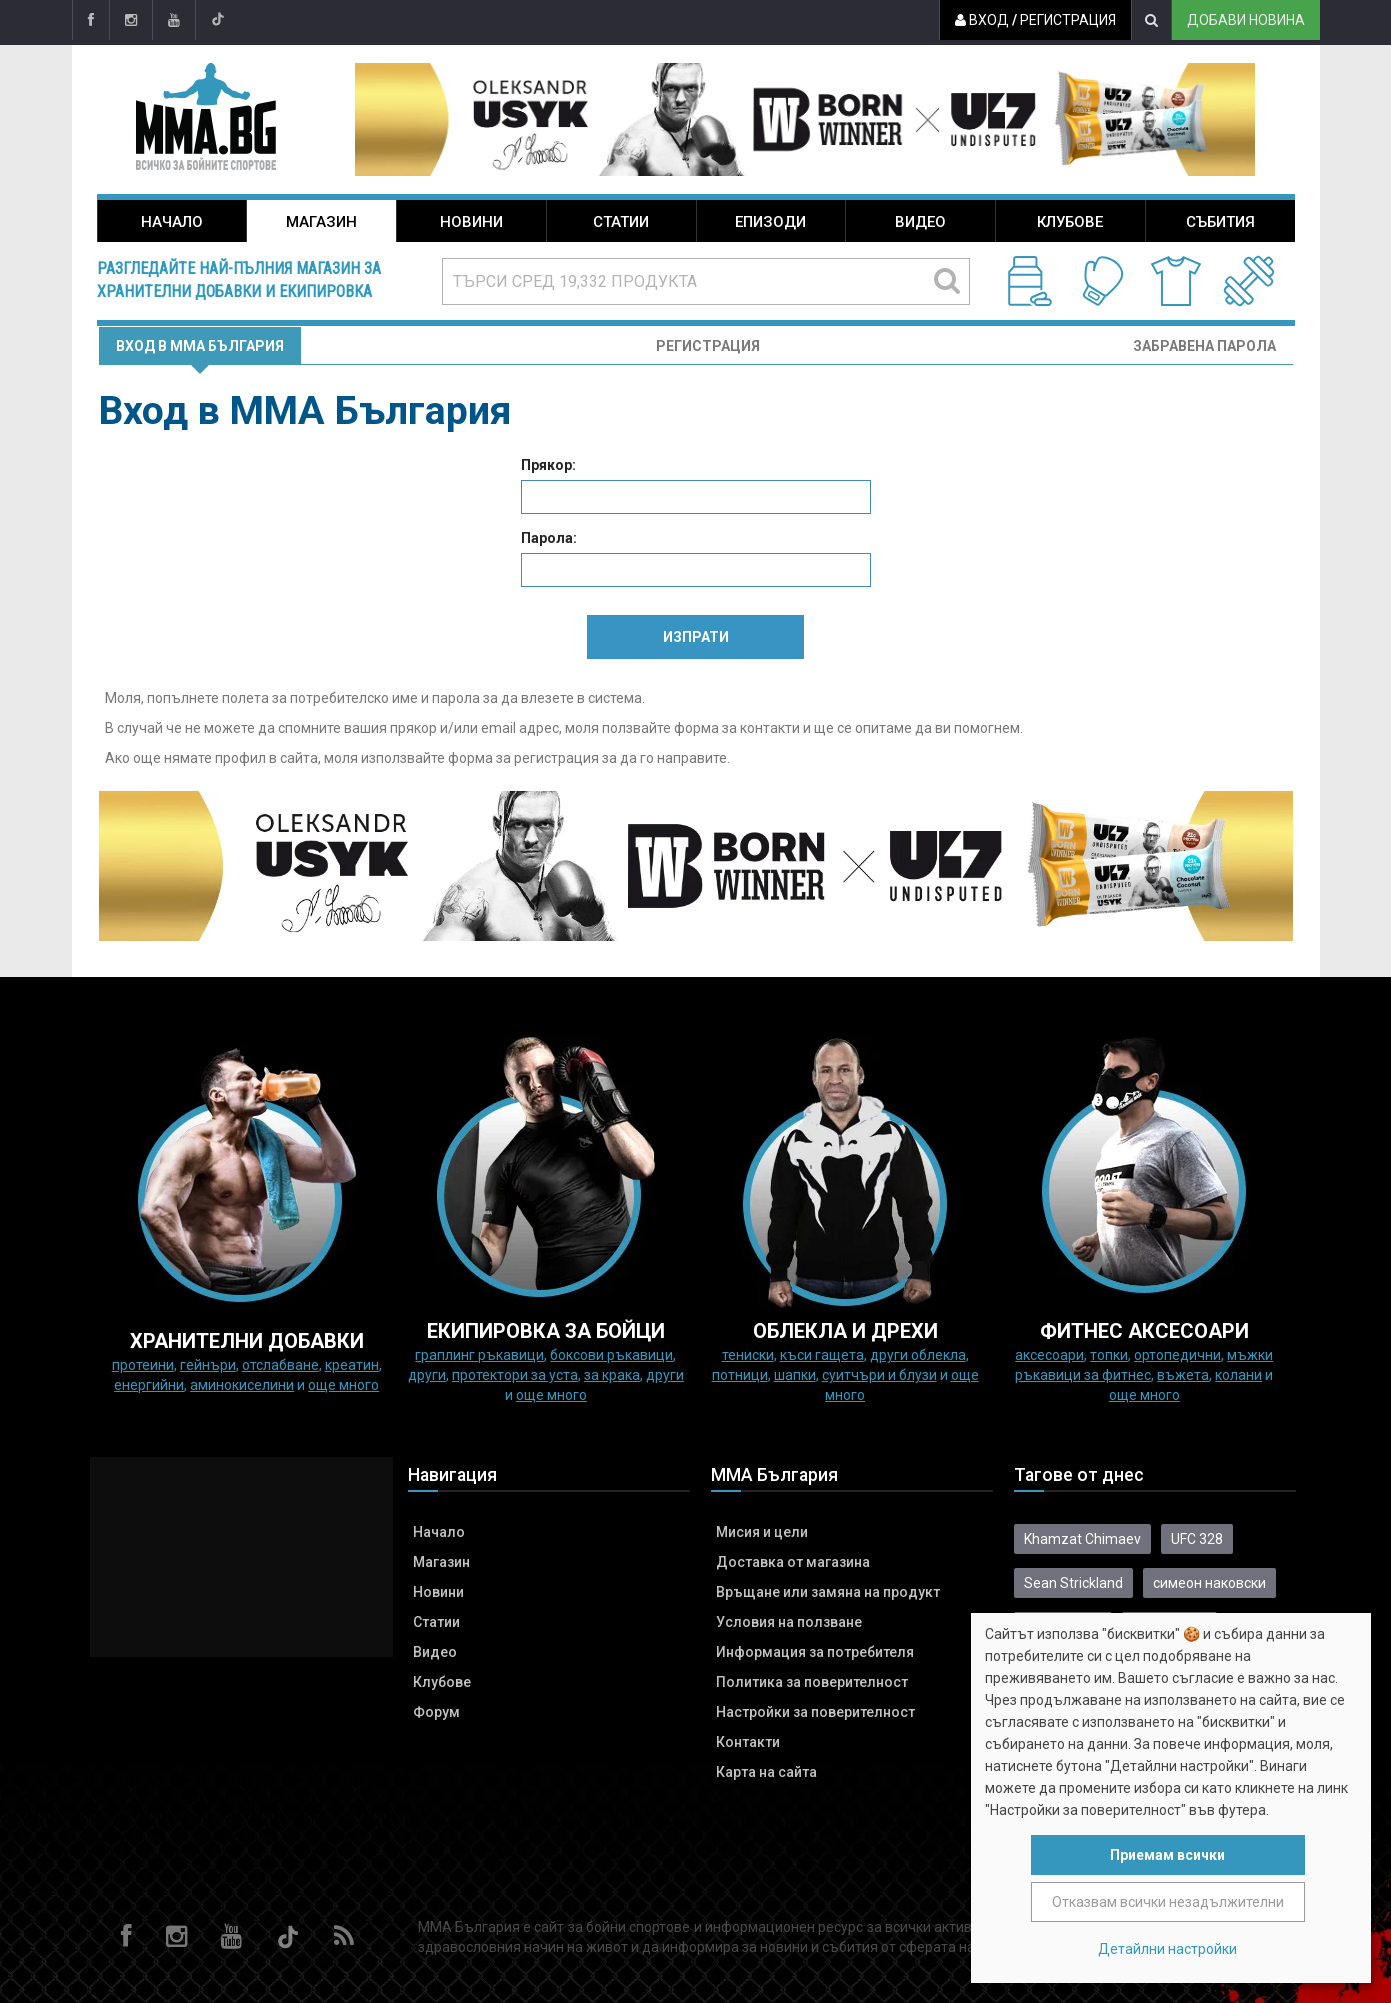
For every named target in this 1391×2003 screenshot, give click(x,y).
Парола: (549, 538)
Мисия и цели (762, 1532)
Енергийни (149, 1385)
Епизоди (770, 222)
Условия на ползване (789, 1622)
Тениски (748, 1355)
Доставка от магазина (793, 1562)
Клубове (1070, 222)
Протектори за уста (515, 1375)
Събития (1220, 222)
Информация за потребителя (815, 1652)
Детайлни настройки (1167, 1949)
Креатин (352, 1365)
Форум (436, 1712)
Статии (621, 222)
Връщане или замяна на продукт (828, 1592)
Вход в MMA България (200, 346)
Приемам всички (1167, 1855)
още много (343, 1385)
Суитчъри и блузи (879, 1375)
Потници (740, 1375)
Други (427, 1375)
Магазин (321, 222)
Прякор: (548, 465)
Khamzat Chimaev (1082, 1539)
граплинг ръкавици (479, 1355)
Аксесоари (1049, 1355)
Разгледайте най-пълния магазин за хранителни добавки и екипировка (239, 280)
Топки (1109, 1355)
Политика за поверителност (812, 1682)
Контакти (748, 1742)
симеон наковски (1209, 1583)
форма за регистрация (523, 758)
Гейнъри (208, 1365)
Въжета (1183, 1375)
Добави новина (1246, 20)
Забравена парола (1204, 346)
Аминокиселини (242, 1385)
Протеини (143, 1365)
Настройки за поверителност (815, 1712)
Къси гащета (822, 1355)
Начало (172, 222)
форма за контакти (737, 728)
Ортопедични (1177, 1355)
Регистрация (1068, 20)
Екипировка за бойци (546, 1331)
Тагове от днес (1079, 1475)
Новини (471, 222)
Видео (920, 222)
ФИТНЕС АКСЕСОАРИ (1144, 1331)
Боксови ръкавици (611, 1355)
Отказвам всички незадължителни (1168, 1902)
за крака (612, 1375)
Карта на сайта (766, 1772)
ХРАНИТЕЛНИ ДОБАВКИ (247, 1341)
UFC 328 (1197, 1539)
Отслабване (280, 1365)
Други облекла (918, 1355)
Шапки (795, 1375)
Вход (982, 20)
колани (1238, 1375)
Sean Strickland (1073, 1583)
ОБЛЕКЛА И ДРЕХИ (845, 1331)
